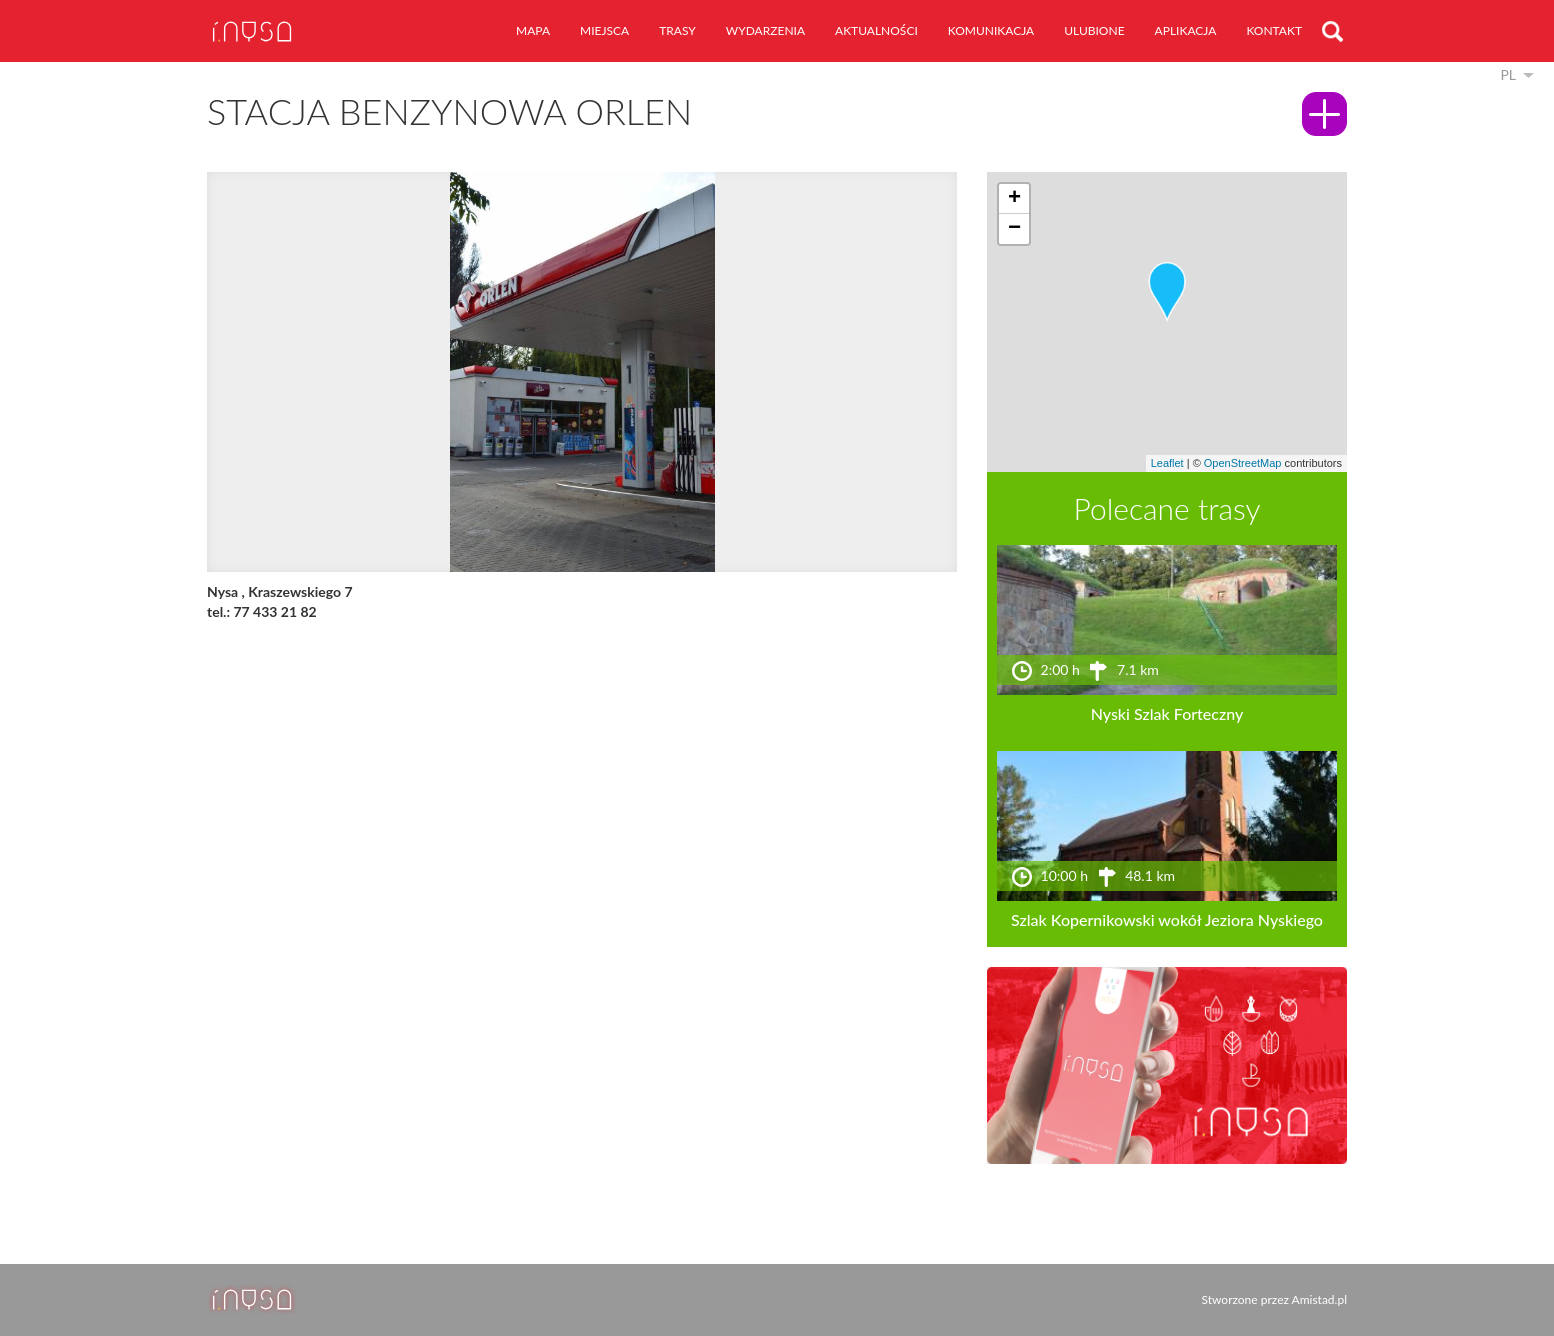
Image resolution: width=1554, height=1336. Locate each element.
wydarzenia (765, 30)
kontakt (1274, 30)
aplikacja (1186, 30)
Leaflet (1167, 463)
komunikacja (991, 30)
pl (1508, 74)
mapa (533, 30)
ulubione (1094, 30)
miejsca (604, 30)
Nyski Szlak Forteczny (1167, 713)
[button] (1167, 292)
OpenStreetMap (1243, 463)
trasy (677, 30)
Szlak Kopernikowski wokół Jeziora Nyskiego (1167, 919)
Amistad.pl (1319, 1299)
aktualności (876, 30)
